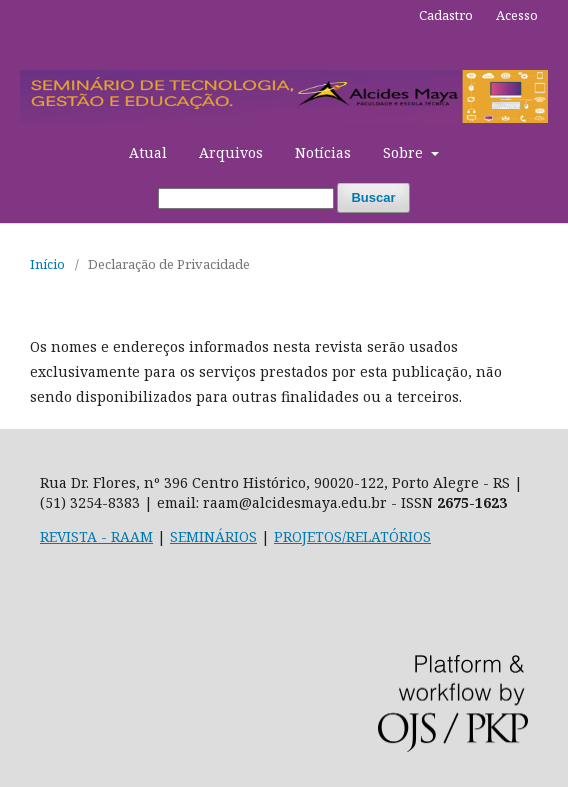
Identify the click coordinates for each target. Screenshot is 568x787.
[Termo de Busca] (246, 198)
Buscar (373, 197)
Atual (148, 152)
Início (47, 264)
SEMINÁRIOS (213, 536)
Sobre (405, 152)
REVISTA (68, 536)
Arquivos (231, 152)
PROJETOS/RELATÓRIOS (352, 536)
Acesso (517, 15)
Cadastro (446, 15)
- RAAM (125, 536)
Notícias (323, 152)
